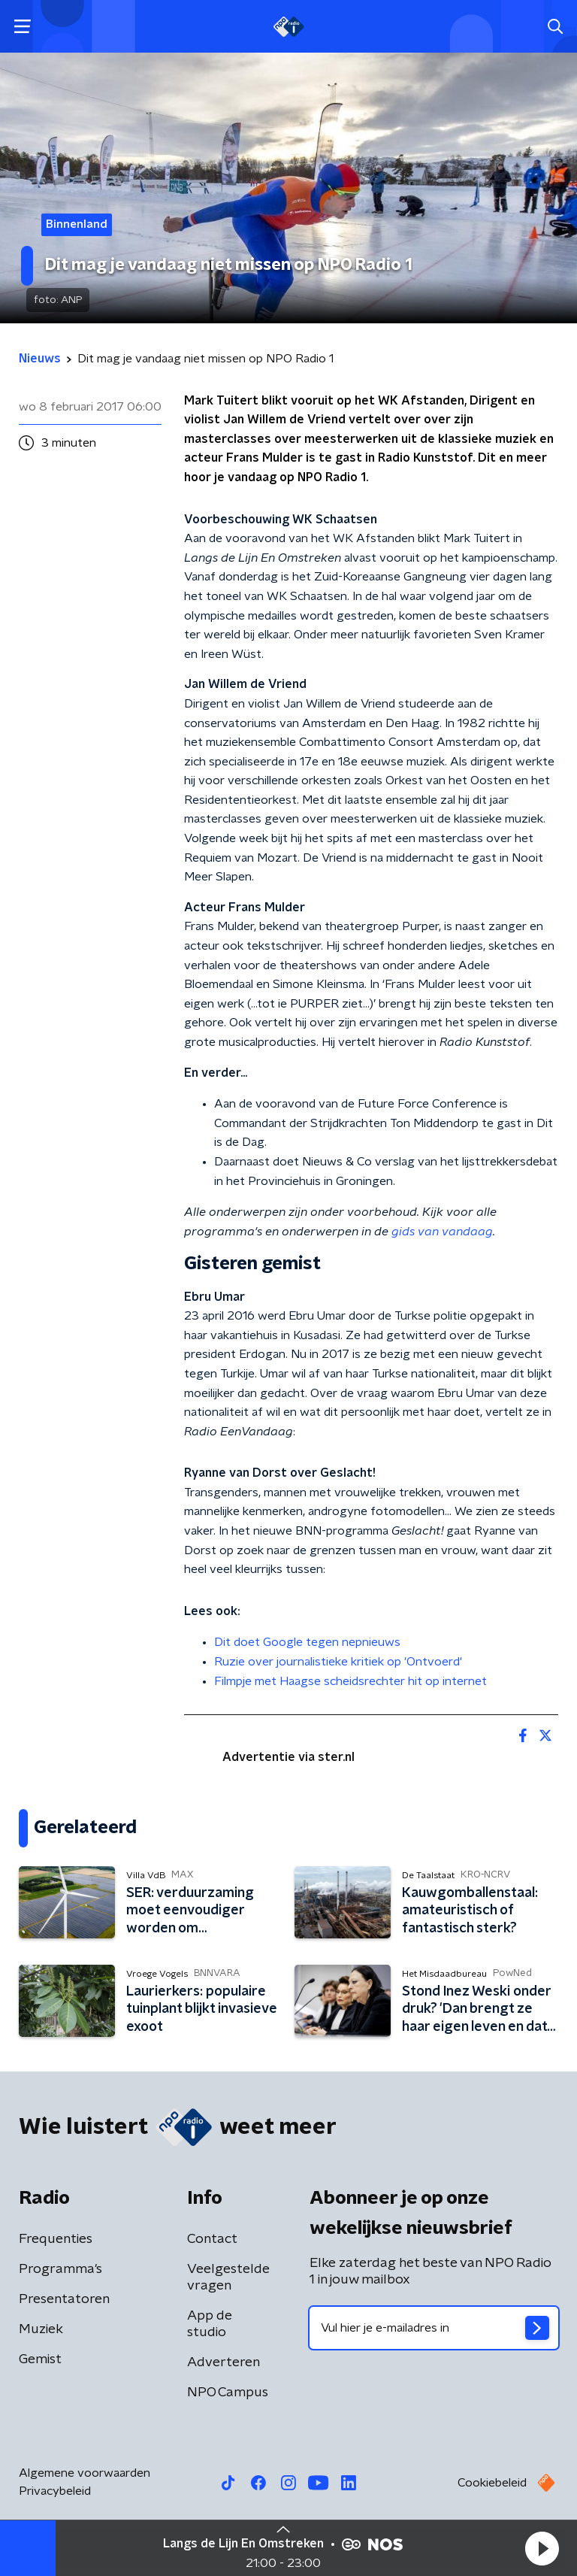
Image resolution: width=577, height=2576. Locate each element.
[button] (542, 2548)
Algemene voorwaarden (84, 2473)
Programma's (60, 2269)
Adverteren (223, 2362)
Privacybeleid (55, 2491)
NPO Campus (227, 2392)
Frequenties (55, 2239)
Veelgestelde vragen (228, 2277)
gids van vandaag (442, 1232)
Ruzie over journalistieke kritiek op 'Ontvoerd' (338, 1662)
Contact (212, 2239)
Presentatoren (64, 2299)
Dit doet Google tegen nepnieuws (307, 1642)
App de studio (209, 2324)
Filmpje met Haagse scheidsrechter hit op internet (350, 1681)
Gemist (40, 2359)
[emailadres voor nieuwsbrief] (434, 2328)
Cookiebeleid (492, 2483)
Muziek (41, 2329)
